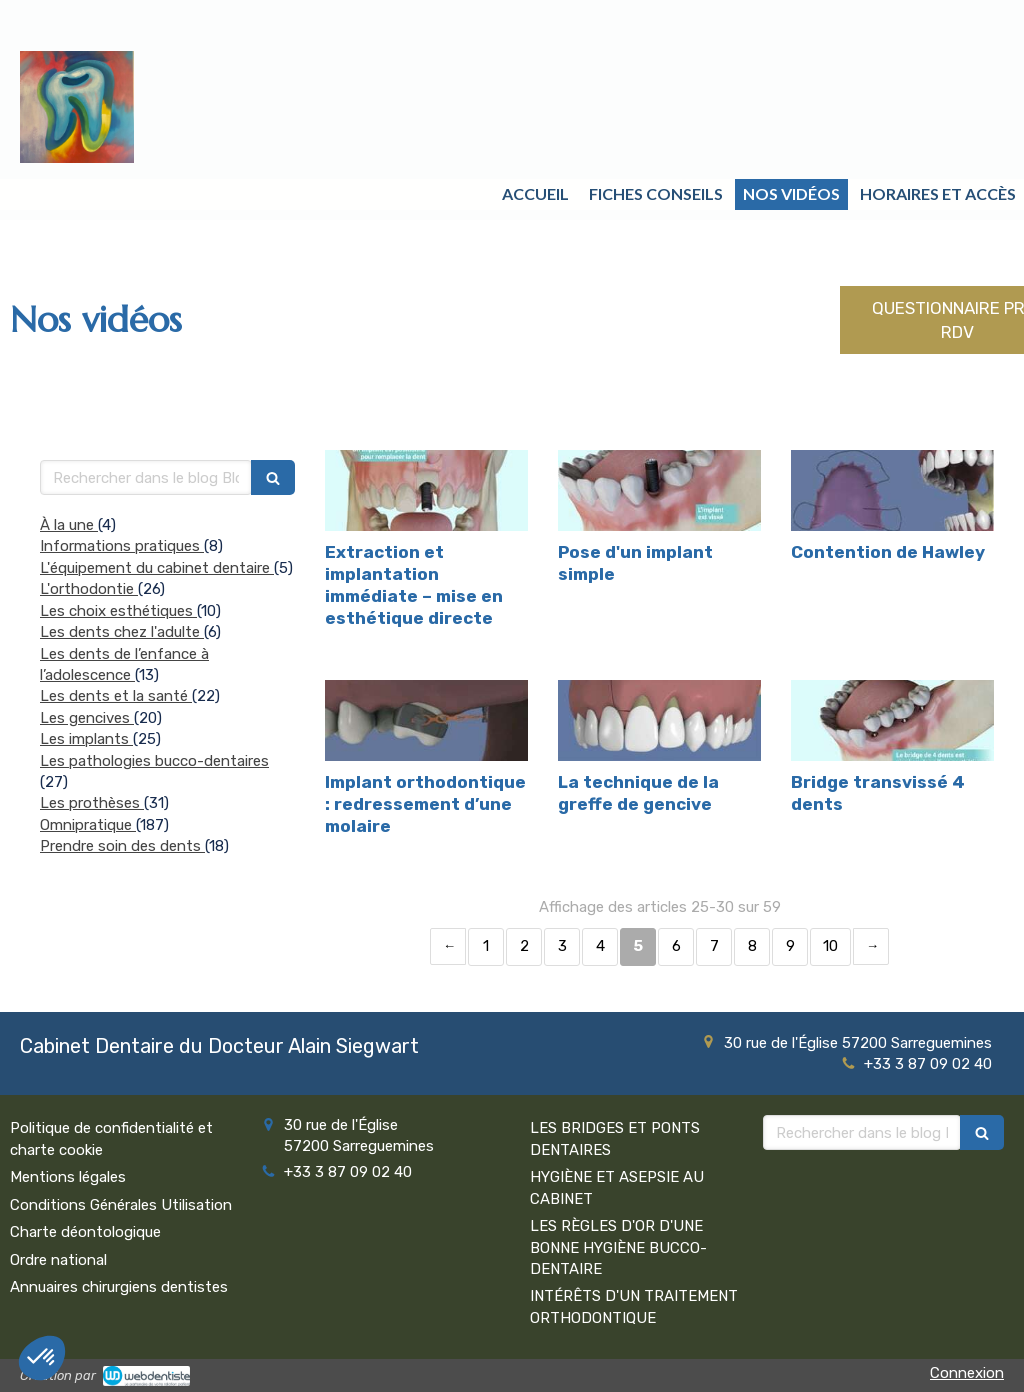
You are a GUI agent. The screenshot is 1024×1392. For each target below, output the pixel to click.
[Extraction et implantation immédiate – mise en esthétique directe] (426, 490)
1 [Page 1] (486, 946)
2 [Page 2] (524, 946)
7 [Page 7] (714, 946)
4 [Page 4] (600, 946)
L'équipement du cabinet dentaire (157, 568)
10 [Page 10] (830, 946)
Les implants (86, 739)
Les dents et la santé (116, 696)
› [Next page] (871, 946)
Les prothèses (92, 803)
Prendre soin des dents (122, 846)
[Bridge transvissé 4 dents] (892, 720)
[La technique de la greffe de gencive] (659, 720)
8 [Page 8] (752, 946)
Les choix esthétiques (118, 611)
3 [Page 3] (562, 946)
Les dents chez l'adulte (122, 632)
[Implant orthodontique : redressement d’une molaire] (426, 720)
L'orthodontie (89, 589)
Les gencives (87, 718)
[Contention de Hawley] (892, 490)
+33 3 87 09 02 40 (928, 1064)
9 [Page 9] (790, 946)
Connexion (967, 1373)
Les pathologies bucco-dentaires (154, 761)
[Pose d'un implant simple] (659, 490)
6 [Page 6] (676, 946)
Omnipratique (88, 825)
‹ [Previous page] (448, 946)
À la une (69, 525)
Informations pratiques (122, 546)
